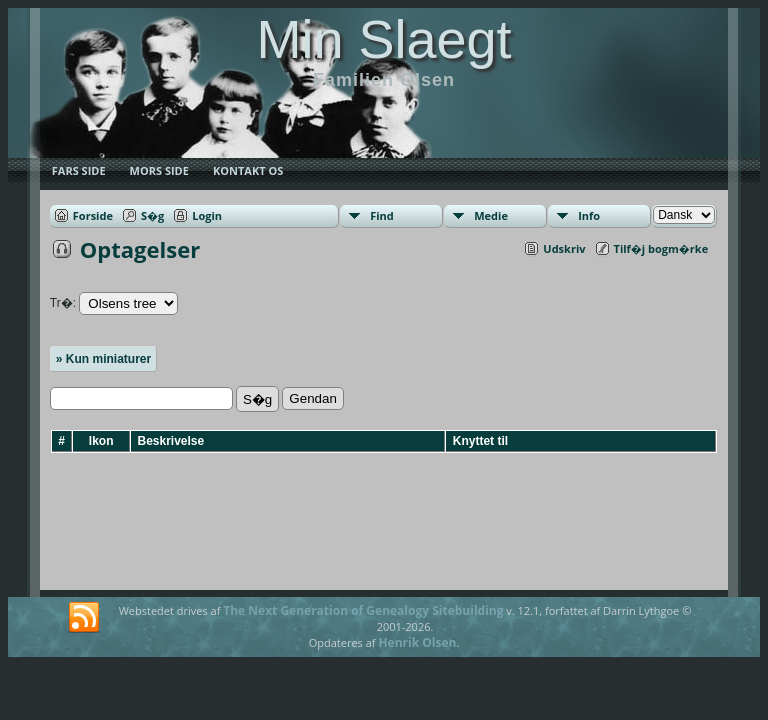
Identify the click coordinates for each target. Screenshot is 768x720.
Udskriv (564, 248)
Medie (491, 215)
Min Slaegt (383, 39)
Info (589, 215)
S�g (152, 215)
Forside (93, 215)
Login (207, 215)
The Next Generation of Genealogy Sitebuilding (363, 610)
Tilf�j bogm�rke (661, 248)
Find (382, 215)
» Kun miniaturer (103, 359)
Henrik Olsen (417, 642)
